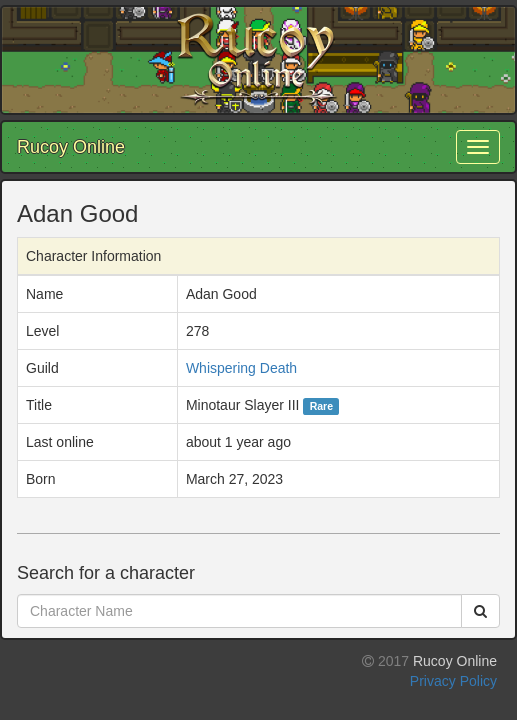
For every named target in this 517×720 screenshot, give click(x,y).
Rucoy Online (71, 147)
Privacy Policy (453, 681)
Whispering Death (241, 368)
